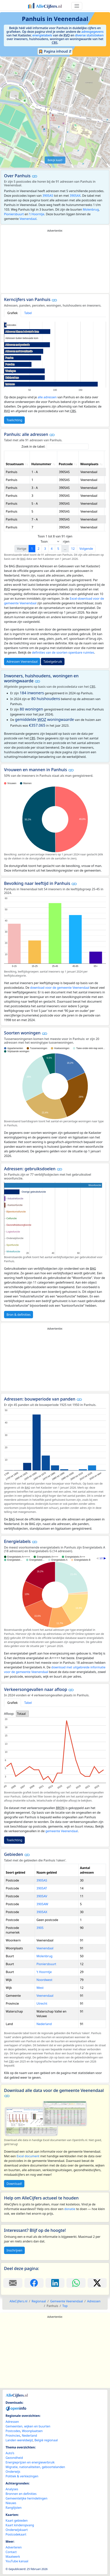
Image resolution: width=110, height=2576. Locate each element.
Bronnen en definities (21, 2494)
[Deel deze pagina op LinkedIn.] (55, 2283)
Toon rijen (55, 542)
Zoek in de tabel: (55, 447)
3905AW (42, 1904)
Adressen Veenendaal (22, 661)
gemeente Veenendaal (61, 1831)
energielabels (42, 35)
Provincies (13, 2435)
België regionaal (46, 2440)
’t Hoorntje (36, 214)
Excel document (28, 2156)
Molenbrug (91, 209)
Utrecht (41, 2003)
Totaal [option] (21, 1714)
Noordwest (44, 1980)
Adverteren (14, 2547)
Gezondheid (14, 2458)
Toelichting (14, 420)
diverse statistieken (89, 35)
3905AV (41, 1896)
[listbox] (22, 1714)
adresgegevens (92, 31)
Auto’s (10, 2453)
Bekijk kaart (55, 160)
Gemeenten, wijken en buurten (28, 2426)
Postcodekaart (16, 2534)
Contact (11, 2552)
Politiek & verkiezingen (22, 2476)
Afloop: (9, 1714)
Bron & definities (19, 1314)
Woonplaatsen (32, 2431)
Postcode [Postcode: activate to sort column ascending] (66, 464)
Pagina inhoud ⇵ (55, 51)
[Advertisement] (55, 263)
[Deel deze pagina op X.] (97, 2283)
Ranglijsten (14, 2507)
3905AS (47, 195)
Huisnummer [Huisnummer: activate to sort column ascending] (41, 464)
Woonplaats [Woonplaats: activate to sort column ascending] (89, 464)
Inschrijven (14, 2250)
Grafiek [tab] (12, 313)
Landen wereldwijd (19, 2440)
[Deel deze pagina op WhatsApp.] (76, 2283)
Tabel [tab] (28, 313)
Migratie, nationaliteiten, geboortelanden (35, 2467)
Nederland (44, 2024)
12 (72, 548)
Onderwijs (13, 2471)
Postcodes (13, 2431)
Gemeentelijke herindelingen (26, 2498)
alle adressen (47, 397)
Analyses (12, 2489)
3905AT (41, 1888)
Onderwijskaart (17, 2530)
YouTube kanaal (17, 2561)
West (40, 1988)
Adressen (12, 2422)
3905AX (75, 195)
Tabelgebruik (52, 661)
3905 (40, 1928)
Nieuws (11, 2503)
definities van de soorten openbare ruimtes (63, 652)
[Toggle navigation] (76, 6)
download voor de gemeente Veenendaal (59, 987)
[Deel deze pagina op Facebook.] (34, 2283)
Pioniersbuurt (14, 214)
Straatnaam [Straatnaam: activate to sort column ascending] (15, 464)
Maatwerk (13, 2556)
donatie (69, 2209)
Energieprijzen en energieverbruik (30, 2462)
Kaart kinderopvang (20, 2525)
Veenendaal (28, 219)
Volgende (86, 548)
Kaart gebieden (17, 2520)
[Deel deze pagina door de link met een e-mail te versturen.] (12, 2283)
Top (65, 2306)
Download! (14, 2184)
